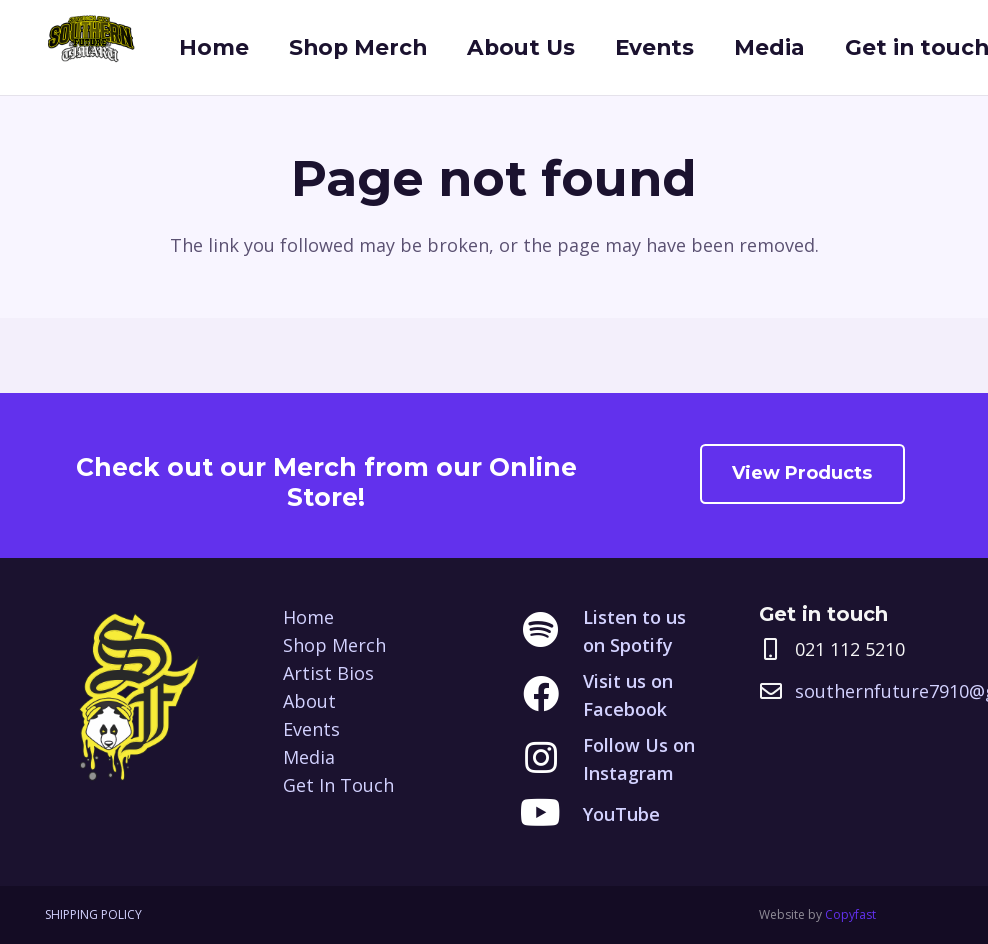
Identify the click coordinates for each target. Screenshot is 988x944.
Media (309, 757)
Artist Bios (328, 673)
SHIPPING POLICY (93, 914)
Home (308, 617)
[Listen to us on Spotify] (552, 631)
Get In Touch (338, 785)
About (309, 701)
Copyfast (850, 914)
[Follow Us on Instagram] (552, 759)
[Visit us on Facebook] (552, 695)
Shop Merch (334, 645)
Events (311, 729)
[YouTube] (552, 814)
